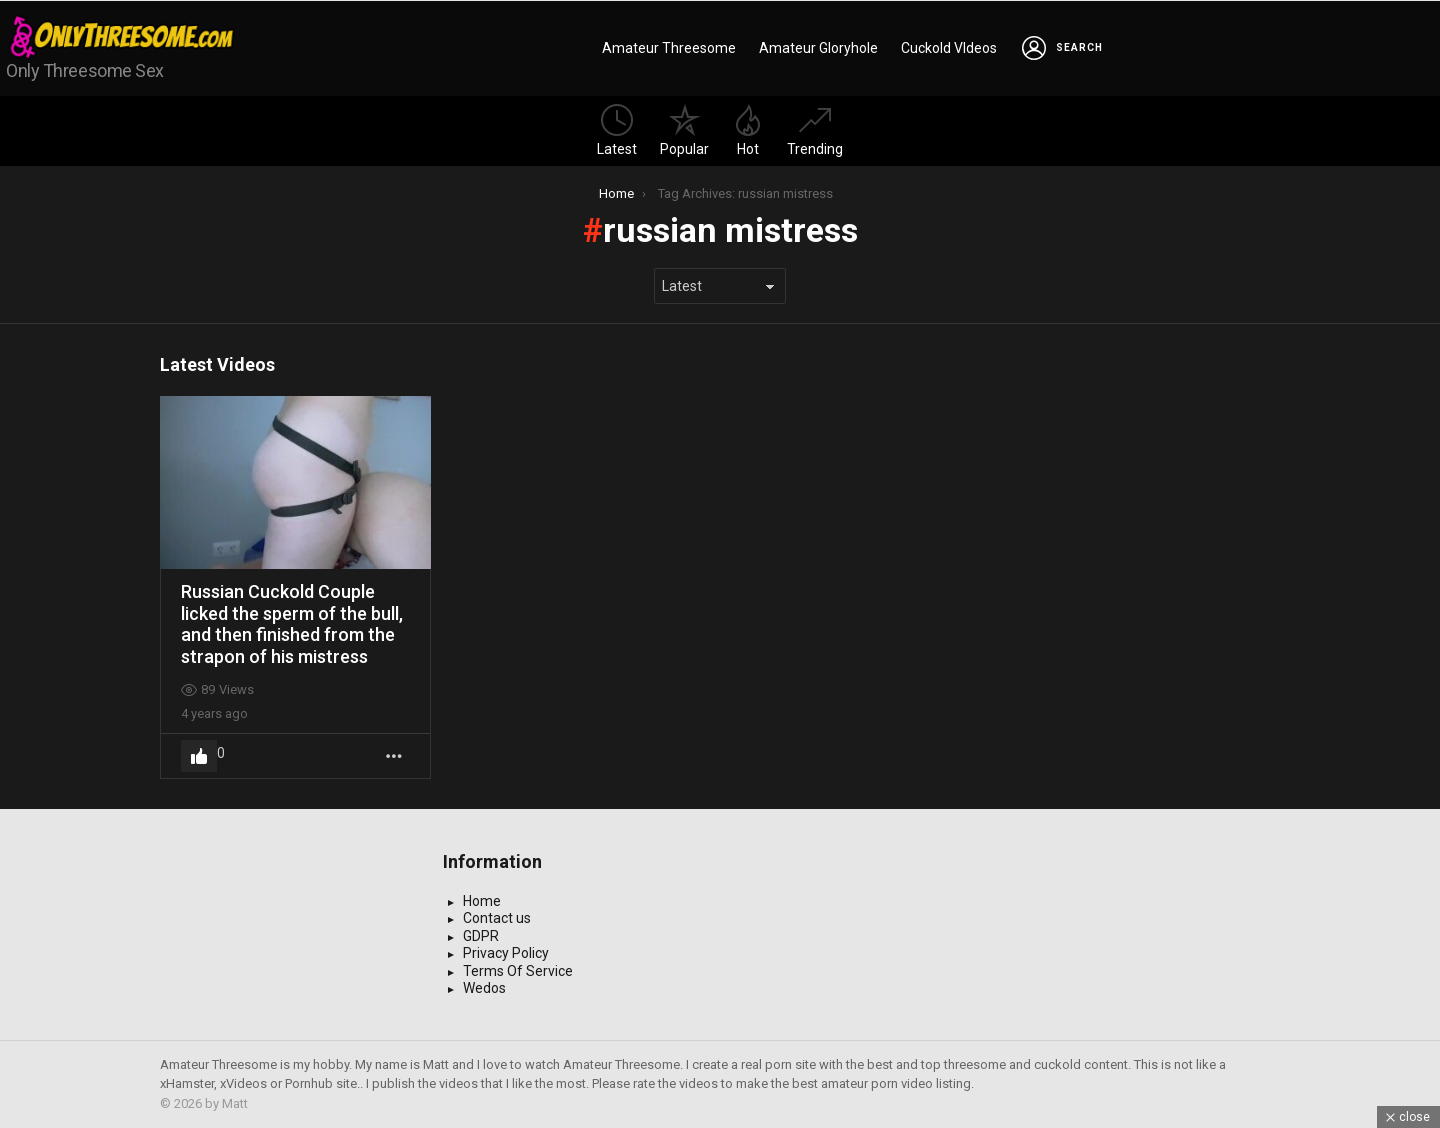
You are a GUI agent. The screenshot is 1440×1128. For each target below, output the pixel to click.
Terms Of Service (518, 971)
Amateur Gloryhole (818, 48)
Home (482, 901)
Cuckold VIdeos (949, 48)
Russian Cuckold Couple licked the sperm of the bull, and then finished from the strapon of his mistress (292, 624)
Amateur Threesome (669, 48)
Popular (684, 130)
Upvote (199, 756)
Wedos (484, 988)
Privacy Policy (506, 953)
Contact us (497, 918)
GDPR (481, 936)
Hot (748, 130)
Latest (617, 130)
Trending (815, 130)
